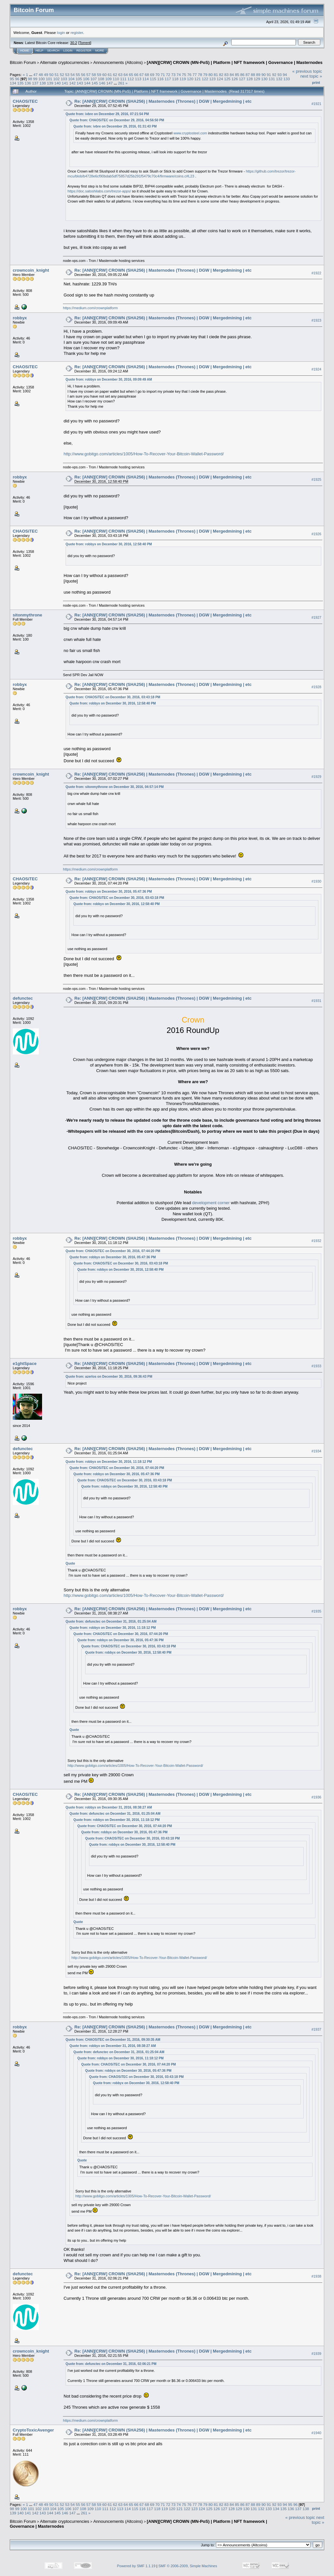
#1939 (316, 2354)
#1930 (316, 881)
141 (65, 83)
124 (220, 79)
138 (42, 83)
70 (157, 74)
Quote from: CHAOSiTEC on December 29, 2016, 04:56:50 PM (116, 120)
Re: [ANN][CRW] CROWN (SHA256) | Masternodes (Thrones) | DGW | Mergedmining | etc (162, 101)
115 (153, 79)
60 (104, 74)
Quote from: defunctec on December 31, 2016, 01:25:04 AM (111, 1621)
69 (152, 74)
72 (168, 74)
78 (200, 74)
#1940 (316, 2433)
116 (160, 79)
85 (237, 74)
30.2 (73, 43)
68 (147, 74)
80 (210, 74)
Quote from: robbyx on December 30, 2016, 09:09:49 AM (109, 379)
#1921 (316, 104)
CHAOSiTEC (25, 101)
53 (67, 74)
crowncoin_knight (31, 270)
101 (49, 79)
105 (79, 79)
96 (17, 79)
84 (232, 74)
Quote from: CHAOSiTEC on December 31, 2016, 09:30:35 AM (113, 2039)
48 (40, 74)
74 (178, 74)
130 (264, 79)
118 (175, 79)
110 (116, 79)
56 (83, 74)
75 (184, 74)
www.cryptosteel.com (190, 133)
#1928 (316, 687)
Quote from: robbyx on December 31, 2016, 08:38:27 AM (109, 1807)
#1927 (316, 617)
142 (72, 83)
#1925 (316, 479)
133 (286, 79)
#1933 (316, 1366)
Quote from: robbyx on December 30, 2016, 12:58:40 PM (109, 544)
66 (136, 74)
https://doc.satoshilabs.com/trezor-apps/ (99, 191)
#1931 (316, 1001)
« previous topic (307, 71)
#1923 (316, 320)
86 (242, 74)
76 (189, 74)
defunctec (23, 998)
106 (86, 79)
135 (20, 83)
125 (227, 79)
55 (78, 74)
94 (285, 74)
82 (221, 74)
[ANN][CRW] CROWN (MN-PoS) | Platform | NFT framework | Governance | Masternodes (235, 62)
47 (35, 74)
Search (53, 50)
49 (46, 74)
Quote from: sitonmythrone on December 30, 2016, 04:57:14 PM (115, 787)
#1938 (316, 2276)
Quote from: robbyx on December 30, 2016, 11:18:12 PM (109, 1461)
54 (72, 74)
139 (50, 83)
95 (12, 79)
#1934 (316, 1451)
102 (56, 79)
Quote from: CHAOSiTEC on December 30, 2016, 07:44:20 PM (113, 1251)
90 (264, 74)
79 (205, 74)
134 (13, 83)
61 (110, 74)
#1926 (316, 534)
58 (94, 74)
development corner (211, 1202)
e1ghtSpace (25, 1363)
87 (248, 74)
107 (93, 79)
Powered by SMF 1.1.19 (136, 2566)
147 (109, 83)
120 (190, 79)
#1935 (316, 1611)
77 (194, 74)
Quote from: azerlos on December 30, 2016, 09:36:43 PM (109, 1376)
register (76, 32)
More (99, 50)
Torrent (84, 43)
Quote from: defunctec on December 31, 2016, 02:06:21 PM (111, 2364)
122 (205, 79)
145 (94, 83)
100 (41, 79)
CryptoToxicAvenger (33, 2430)
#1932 (316, 1241)
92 (274, 74)
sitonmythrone (27, 615)
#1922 (316, 273)
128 (249, 79)
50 (51, 74)
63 (120, 74)
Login (67, 50)
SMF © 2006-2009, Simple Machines (188, 2566)
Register (83, 50)
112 (131, 79)
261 (121, 83)
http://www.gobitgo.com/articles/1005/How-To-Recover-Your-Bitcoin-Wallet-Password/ (144, 453)
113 (138, 79)
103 (64, 79)
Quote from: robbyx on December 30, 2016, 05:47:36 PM (109, 891)
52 (62, 74)
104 (71, 79)
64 (126, 74)
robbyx (20, 317)
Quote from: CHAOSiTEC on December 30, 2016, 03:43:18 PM (113, 697)
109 (108, 79)
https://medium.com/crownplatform (90, 308)
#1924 (316, 369)
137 (35, 83)
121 (197, 79)
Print (316, 82)
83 (226, 74)
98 (30, 79)
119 (182, 79)
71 (163, 74)
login (61, 32)
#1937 (316, 2029)
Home (24, 50)
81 (216, 74)
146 (102, 83)
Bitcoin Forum (23, 62)
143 (80, 83)
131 (272, 79)
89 (258, 74)
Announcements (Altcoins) (118, 62)
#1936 (316, 1797)
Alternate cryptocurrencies (64, 62)
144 (87, 83)
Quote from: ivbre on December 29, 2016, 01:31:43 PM (115, 126)
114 (146, 79)
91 (269, 74)
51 (56, 74)
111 (123, 79)
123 (212, 79)
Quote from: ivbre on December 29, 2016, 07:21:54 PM (107, 114)
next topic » (311, 76)
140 (57, 83)
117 (168, 79)
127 (242, 79)
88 (253, 74)
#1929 (316, 777)
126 (235, 79)
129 (257, 79)
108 (101, 79)
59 (99, 74)
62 (115, 74)
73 (173, 74)
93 (279, 74)
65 (131, 74)
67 (141, 74)
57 (88, 74)
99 (35, 79)
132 (279, 79)
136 (28, 83)
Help (39, 50)
